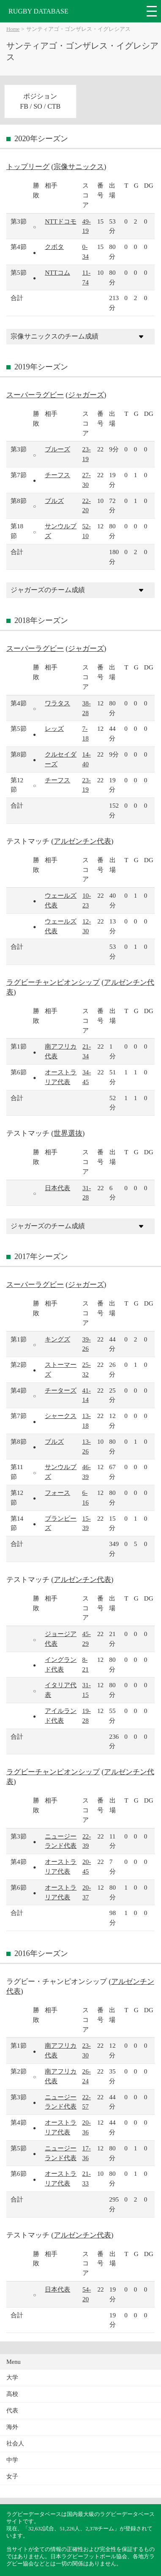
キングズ (57, 1339)
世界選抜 (68, 1133)
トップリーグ (27, 167)
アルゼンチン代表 (82, 841)
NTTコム (57, 272)
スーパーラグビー (35, 395)
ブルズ (54, 500)
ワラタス (57, 703)
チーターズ (60, 1390)
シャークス (60, 1415)
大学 (12, 2377)
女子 (12, 2476)
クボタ (54, 246)
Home (12, 29)
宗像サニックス (79, 167)
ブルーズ (57, 449)
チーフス (57, 474)
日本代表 (57, 1187)
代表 (12, 2410)
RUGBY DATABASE (38, 11)
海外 (12, 2427)
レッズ (54, 728)
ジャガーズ (86, 395)
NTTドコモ (60, 221)
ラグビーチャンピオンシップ (53, 982)
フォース (57, 1492)
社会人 (15, 2443)
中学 (12, 2460)
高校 (12, 2394)
